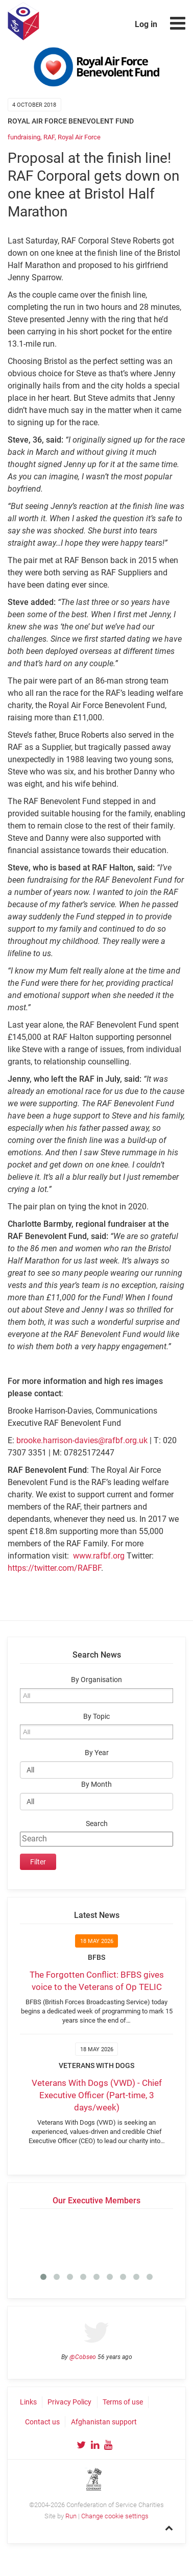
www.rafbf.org (99, 1556)
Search (97, 1823)
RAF (49, 137)
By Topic (96, 1716)
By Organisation (96, 1679)
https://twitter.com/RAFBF (54, 1568)
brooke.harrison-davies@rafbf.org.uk (82, 1440)
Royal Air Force (79, 137)
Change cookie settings (115, 2516)
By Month (96, 1784)
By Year (97, 1752)
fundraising (24, 137)
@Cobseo (82, 2357)
